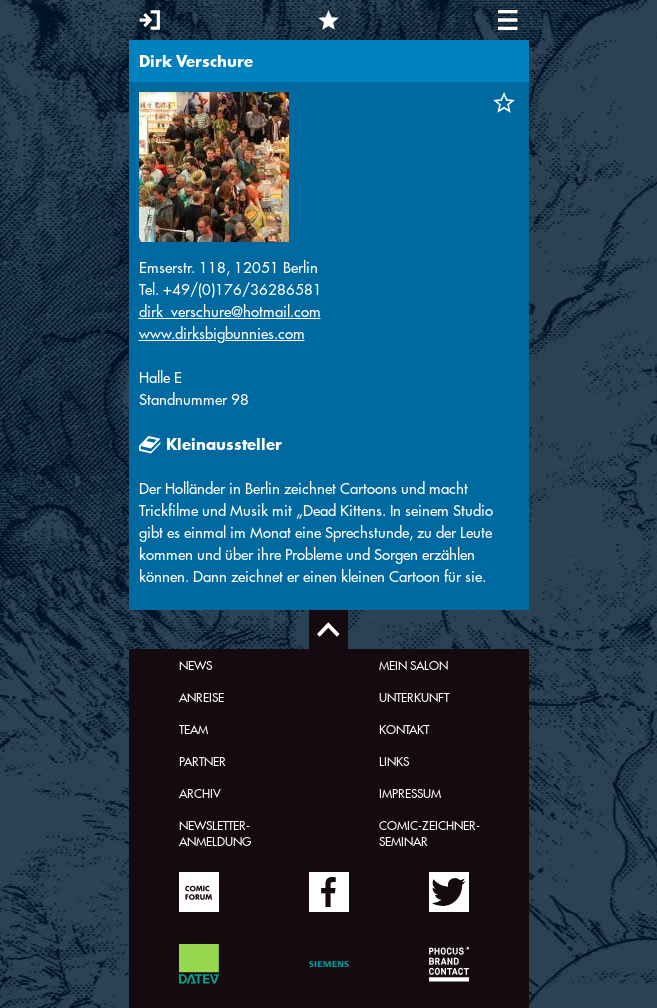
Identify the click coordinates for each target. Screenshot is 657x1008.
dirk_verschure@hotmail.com (230, 311)
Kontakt (404, 729)
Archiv (200, 793)
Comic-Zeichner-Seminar (429, 833)
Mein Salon (413, 665)
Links (394, 761)
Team (193, 729)
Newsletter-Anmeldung (215, 833)
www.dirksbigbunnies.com (222, 333)
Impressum (410, 793)
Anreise (201, 697)
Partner (202, 761)
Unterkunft (414, 697)
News (195, 665)
